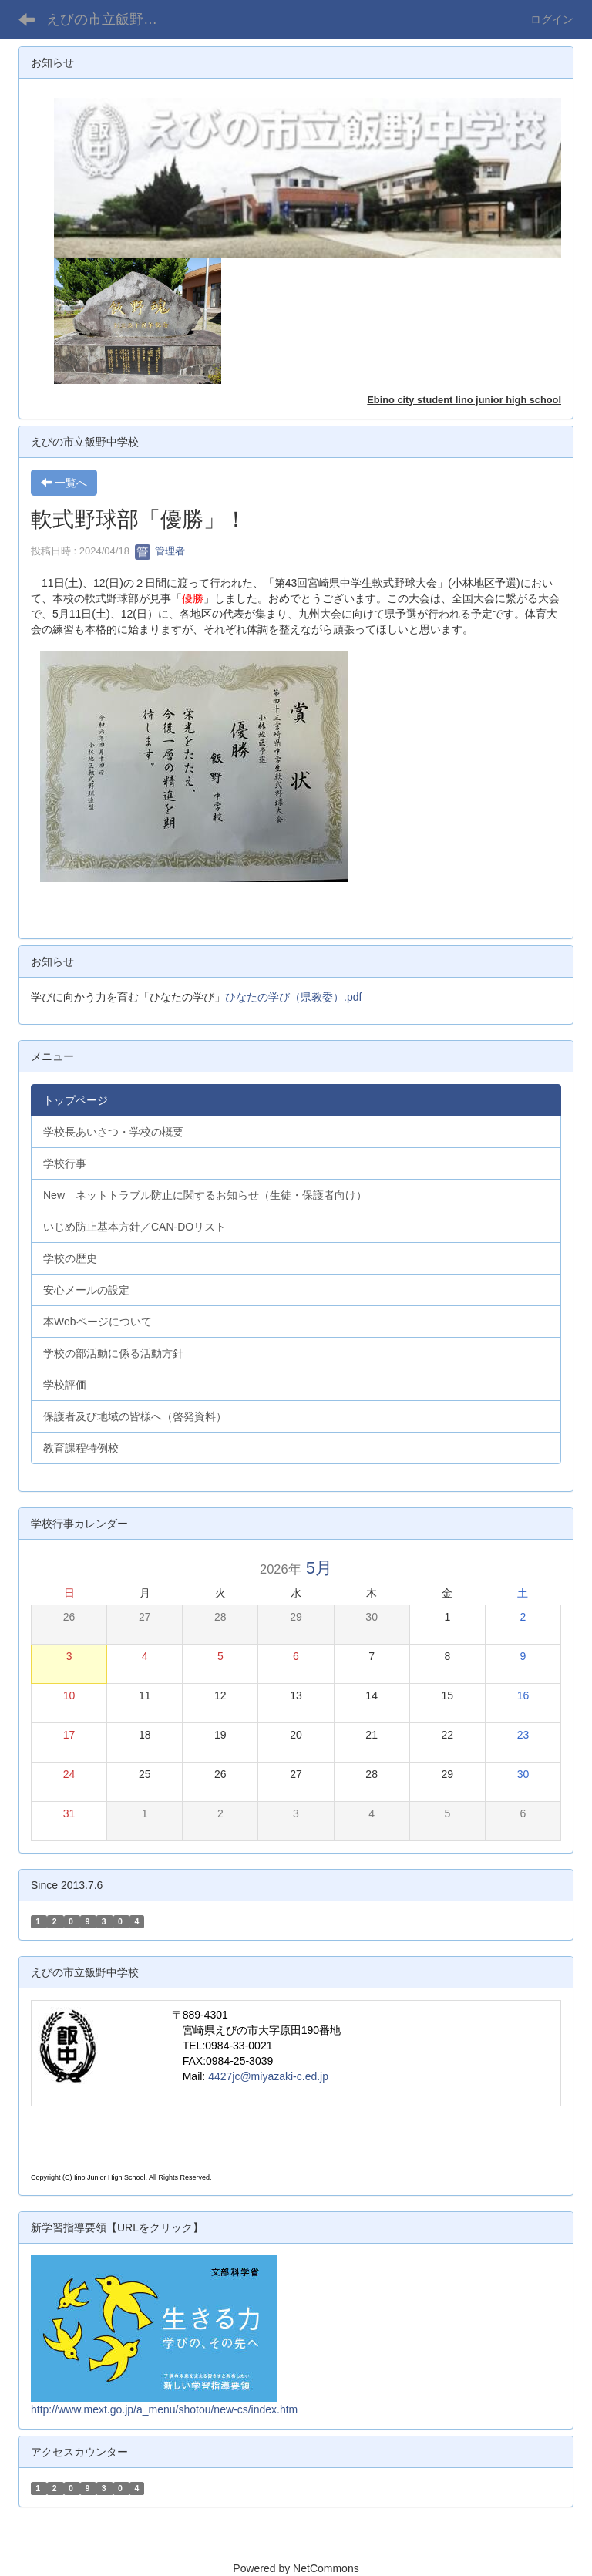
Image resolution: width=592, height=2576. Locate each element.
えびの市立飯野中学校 (111, 19)
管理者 (160, 551)
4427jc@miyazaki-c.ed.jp (268, 2076)
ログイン (552, 19)
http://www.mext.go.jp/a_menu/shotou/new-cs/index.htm (164, 2409)
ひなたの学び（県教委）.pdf (293, 997)
